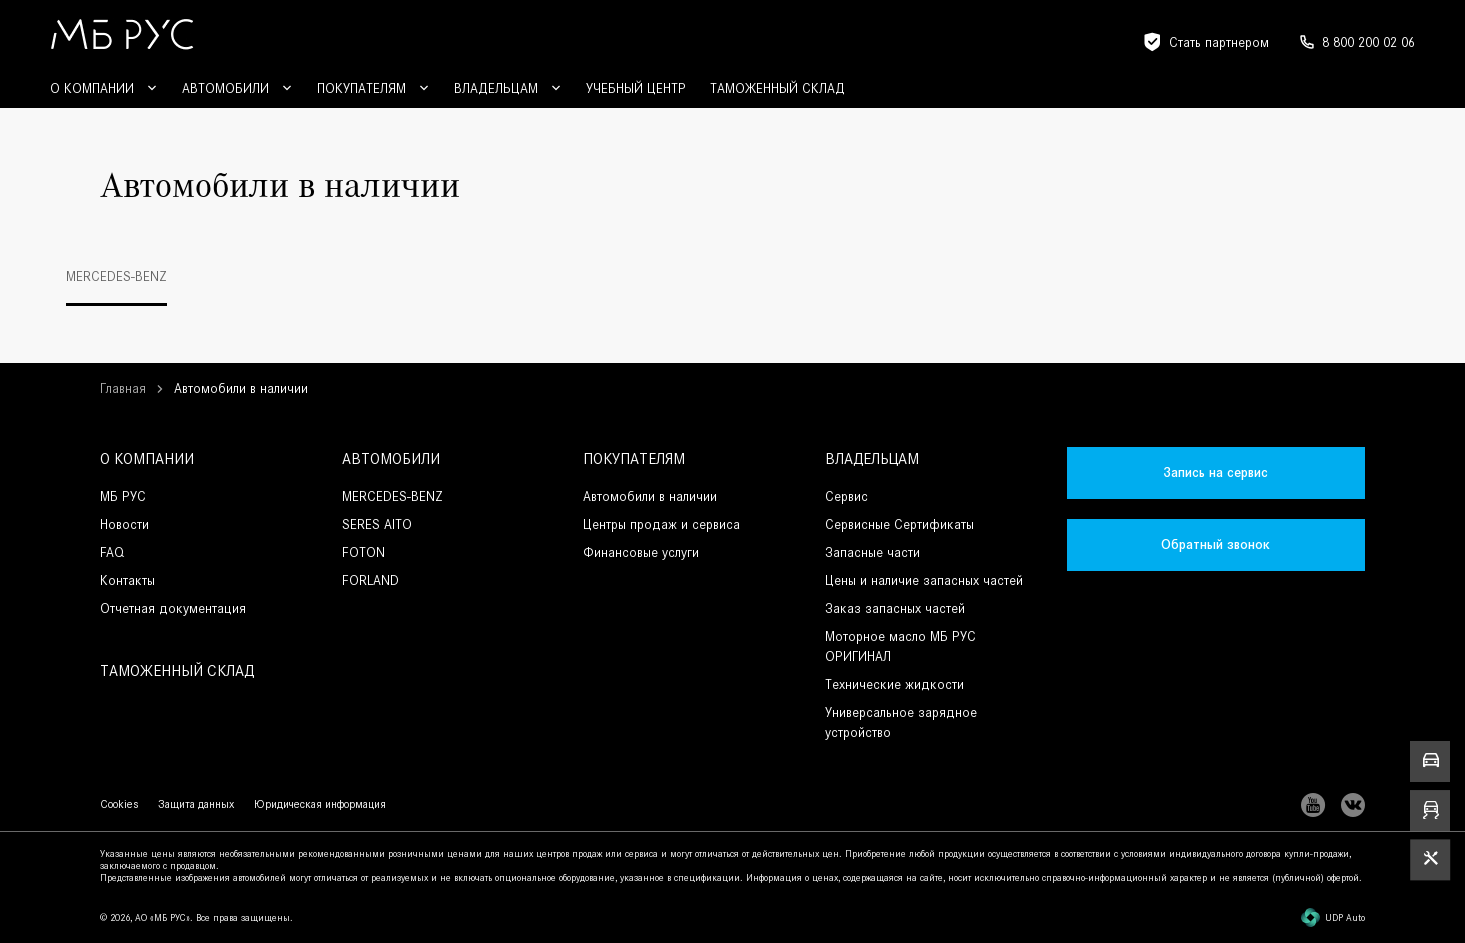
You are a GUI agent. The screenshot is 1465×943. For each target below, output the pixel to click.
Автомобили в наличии (650, 496)
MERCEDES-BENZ (392, 496)
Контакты (127, 580)
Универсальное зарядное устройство (901, 722)
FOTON (363, 552)
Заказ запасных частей (895, 608)
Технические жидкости (894, 684)
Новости (124, 524)
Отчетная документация (173, 608)
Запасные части (872, 552)
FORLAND (370, 580)
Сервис (846, 496)
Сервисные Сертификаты (899, 524)
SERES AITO (377, 524)
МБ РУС (123, 496)
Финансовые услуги (641, 552)
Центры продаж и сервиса (661, 524)
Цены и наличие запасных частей (924, 580)
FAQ (112, 552)
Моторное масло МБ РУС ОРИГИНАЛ (900, 646)
